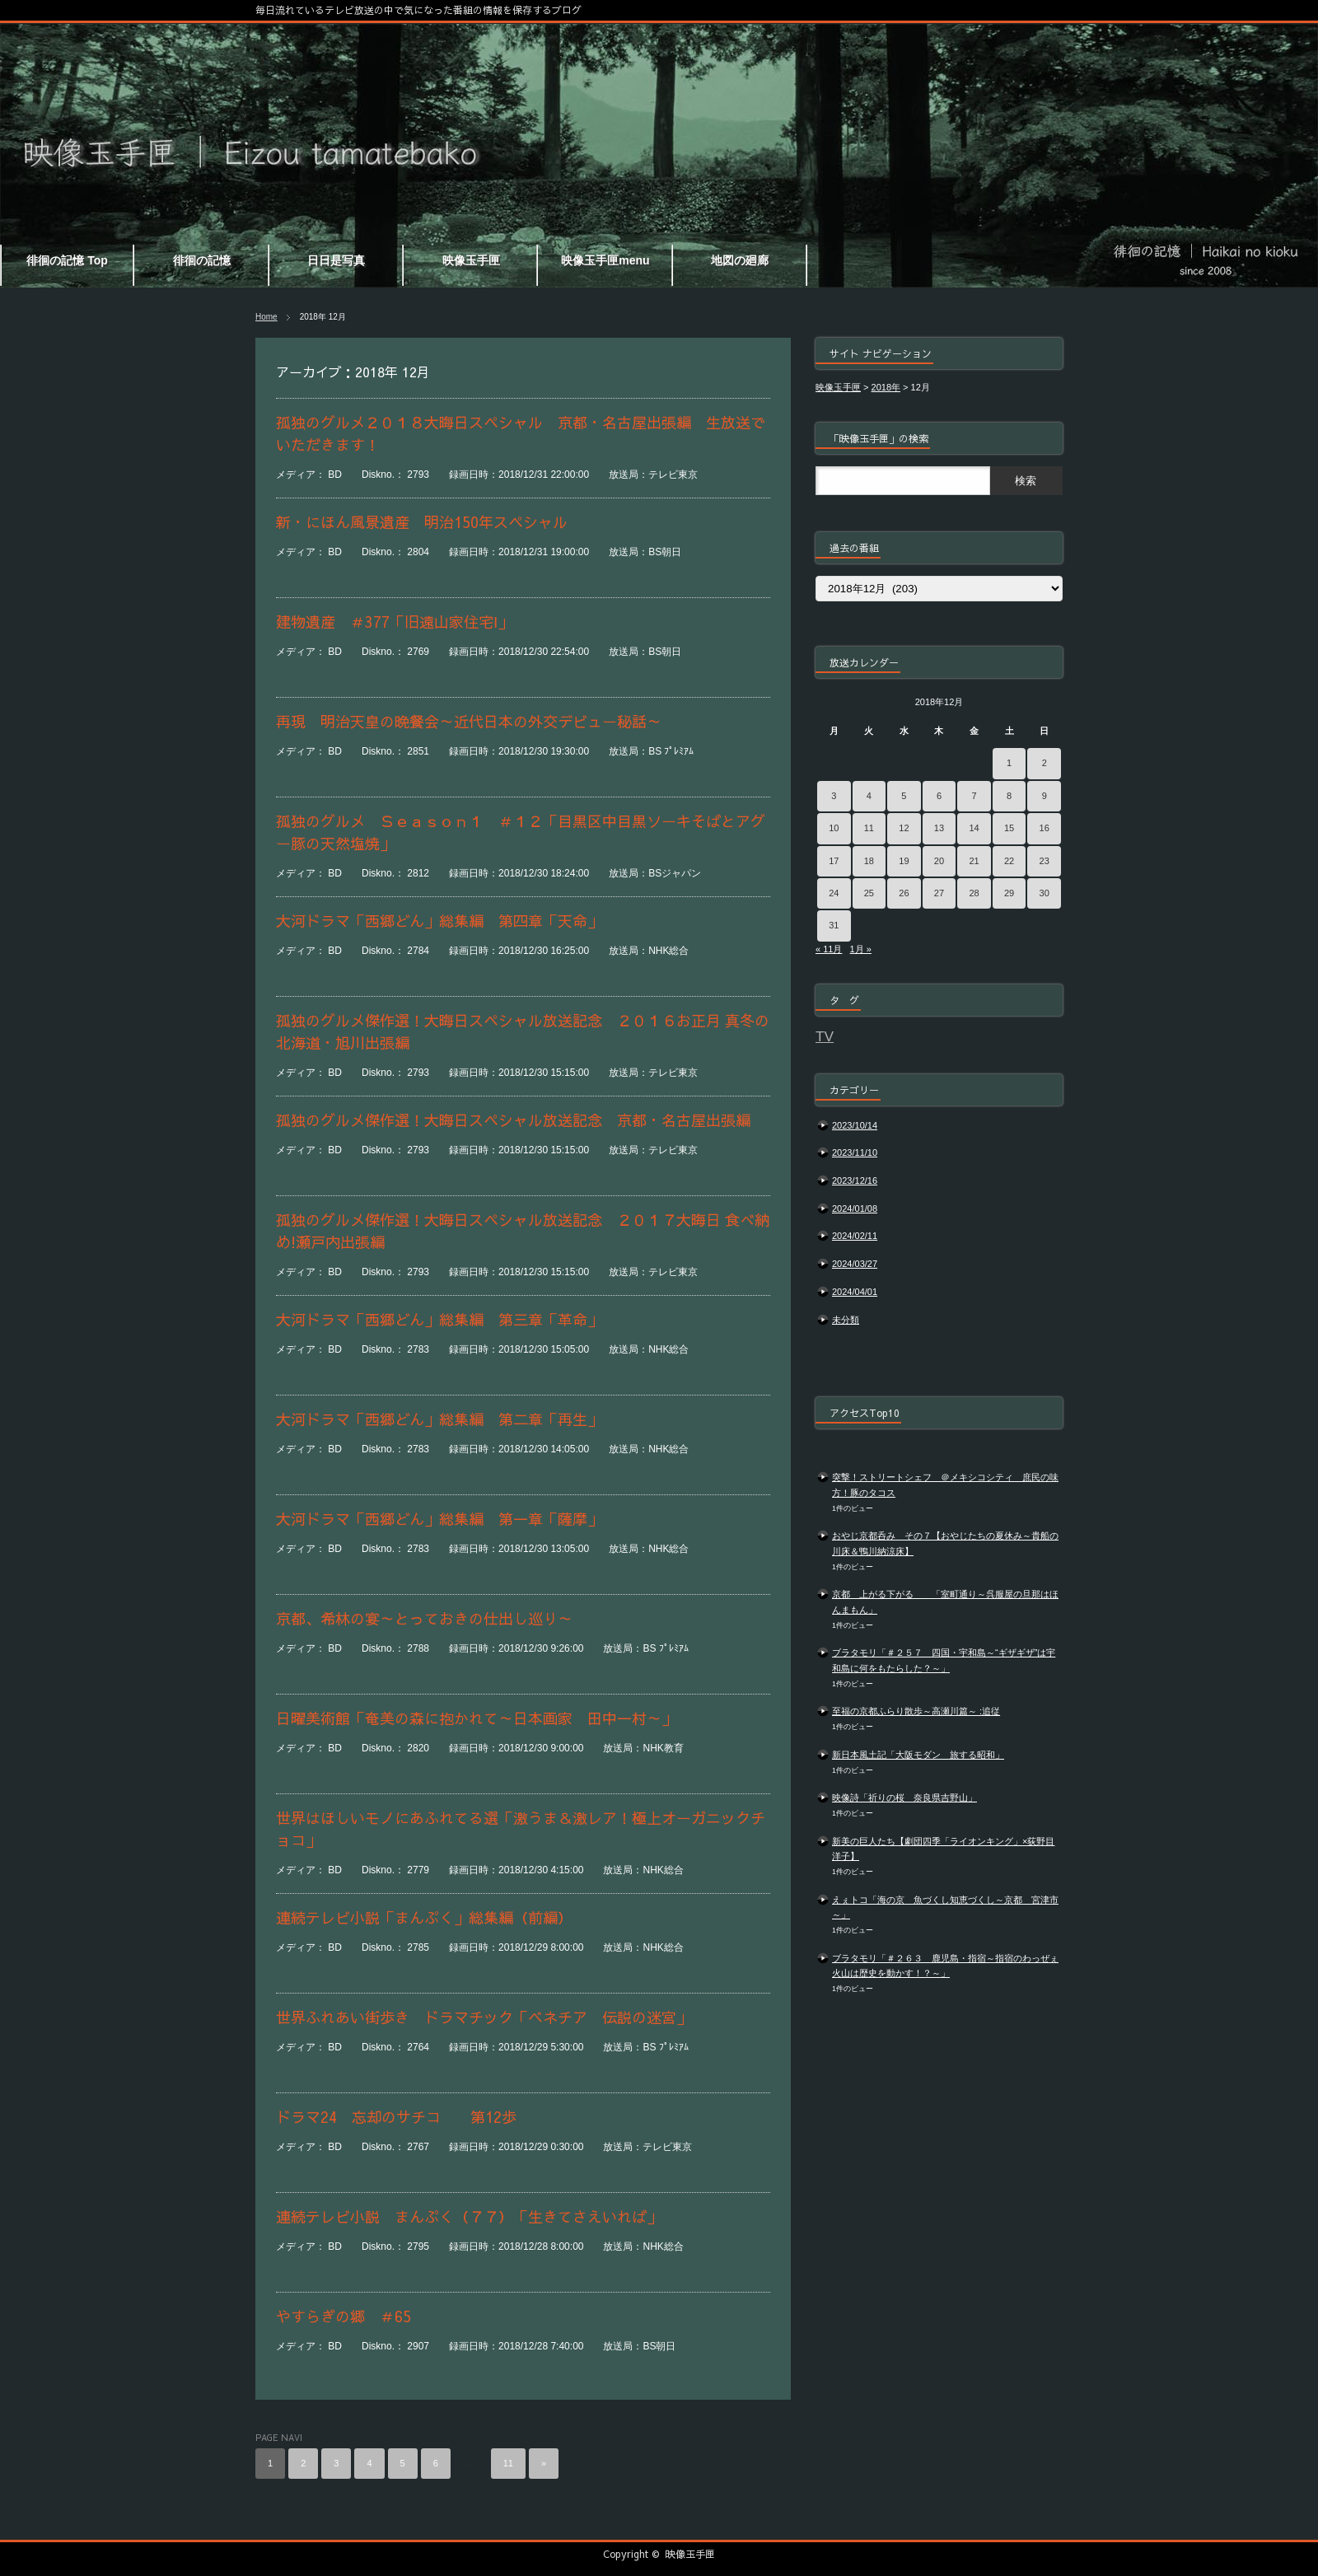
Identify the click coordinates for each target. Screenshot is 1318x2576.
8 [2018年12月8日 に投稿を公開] (1009, 796)
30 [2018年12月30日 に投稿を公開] (1044, 893)
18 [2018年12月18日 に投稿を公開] (869, 861)
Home (266, 316)
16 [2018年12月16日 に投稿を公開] (1044, 828)
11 (508, 2463)
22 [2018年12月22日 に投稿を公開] (1009, 861)
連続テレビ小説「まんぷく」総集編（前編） (439, 1917)
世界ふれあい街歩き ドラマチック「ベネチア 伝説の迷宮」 (483, 2017)
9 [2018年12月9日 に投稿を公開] (1044, 796)
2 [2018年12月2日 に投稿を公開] (1044, 763)
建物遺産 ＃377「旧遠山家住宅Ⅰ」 (394, 621)
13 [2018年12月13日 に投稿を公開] (939, 828)
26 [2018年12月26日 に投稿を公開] (904, 893)
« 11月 (829, 949)
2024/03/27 (854, 1264)
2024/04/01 (854, 1292)
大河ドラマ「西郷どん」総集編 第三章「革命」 (454, 1319)
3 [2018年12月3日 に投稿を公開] (833, 796)
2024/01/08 (854, 1208)
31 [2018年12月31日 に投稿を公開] (834, 925)
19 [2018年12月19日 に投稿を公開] (904, 861)
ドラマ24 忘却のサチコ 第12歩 (403, 2116)
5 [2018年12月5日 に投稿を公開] (903, 796)
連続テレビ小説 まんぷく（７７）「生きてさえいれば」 (468, 2216)
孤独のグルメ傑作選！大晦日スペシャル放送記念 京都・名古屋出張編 (513, 1120)
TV (825, 1036)
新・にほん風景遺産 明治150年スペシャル (422, 522)
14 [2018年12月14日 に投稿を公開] (974, 828)
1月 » (861, 949)
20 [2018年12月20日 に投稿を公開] (939, 861)
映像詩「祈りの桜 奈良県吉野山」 (904, 1797)
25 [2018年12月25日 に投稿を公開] (869, 893)
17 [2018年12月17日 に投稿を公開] (834, 861)
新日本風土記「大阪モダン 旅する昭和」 (918, 1755)
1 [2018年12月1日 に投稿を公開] (1009, 763)
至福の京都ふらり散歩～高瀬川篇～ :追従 (916, 1711)
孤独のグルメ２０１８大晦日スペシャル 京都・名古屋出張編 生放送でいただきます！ (520, 433)
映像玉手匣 (690, 2553)
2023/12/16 (854, 1180)
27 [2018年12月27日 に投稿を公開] (939, 893)
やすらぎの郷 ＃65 (343, 2316)
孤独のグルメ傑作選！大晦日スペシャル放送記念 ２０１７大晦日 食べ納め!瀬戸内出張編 (522, 1230)
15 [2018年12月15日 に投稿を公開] (1009, 828)
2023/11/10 (854, 1152)
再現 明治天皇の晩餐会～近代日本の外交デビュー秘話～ (476, 721)
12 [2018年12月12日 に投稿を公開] (904, 828)
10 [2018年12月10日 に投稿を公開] (834, 828)
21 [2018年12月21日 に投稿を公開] (974, 861)
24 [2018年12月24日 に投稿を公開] (834, 893)
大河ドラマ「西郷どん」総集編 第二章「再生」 (454, 1419)
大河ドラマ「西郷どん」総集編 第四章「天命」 (454, 920)
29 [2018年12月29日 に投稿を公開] (1009, 893)
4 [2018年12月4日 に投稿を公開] (869, 796)
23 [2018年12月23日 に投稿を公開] (1044, 861)
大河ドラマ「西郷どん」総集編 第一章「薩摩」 (454, 1518)
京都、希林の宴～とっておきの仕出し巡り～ (439, 1618)
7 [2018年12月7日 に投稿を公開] (973, 796)
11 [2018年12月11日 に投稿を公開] (869, 828)
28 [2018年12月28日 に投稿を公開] (974, 893)
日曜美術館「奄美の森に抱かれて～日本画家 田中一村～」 (483, 1718)
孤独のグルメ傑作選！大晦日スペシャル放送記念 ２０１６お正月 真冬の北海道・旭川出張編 (522, 1031)
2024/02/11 (854, 1236)
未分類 (845, 1320)
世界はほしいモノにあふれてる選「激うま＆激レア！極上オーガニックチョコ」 (520, 1828)
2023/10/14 (854, 1125)
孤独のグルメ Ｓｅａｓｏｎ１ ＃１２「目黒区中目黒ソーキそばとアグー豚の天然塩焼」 (520, 832)
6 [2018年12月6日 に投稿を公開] (939, 796)
